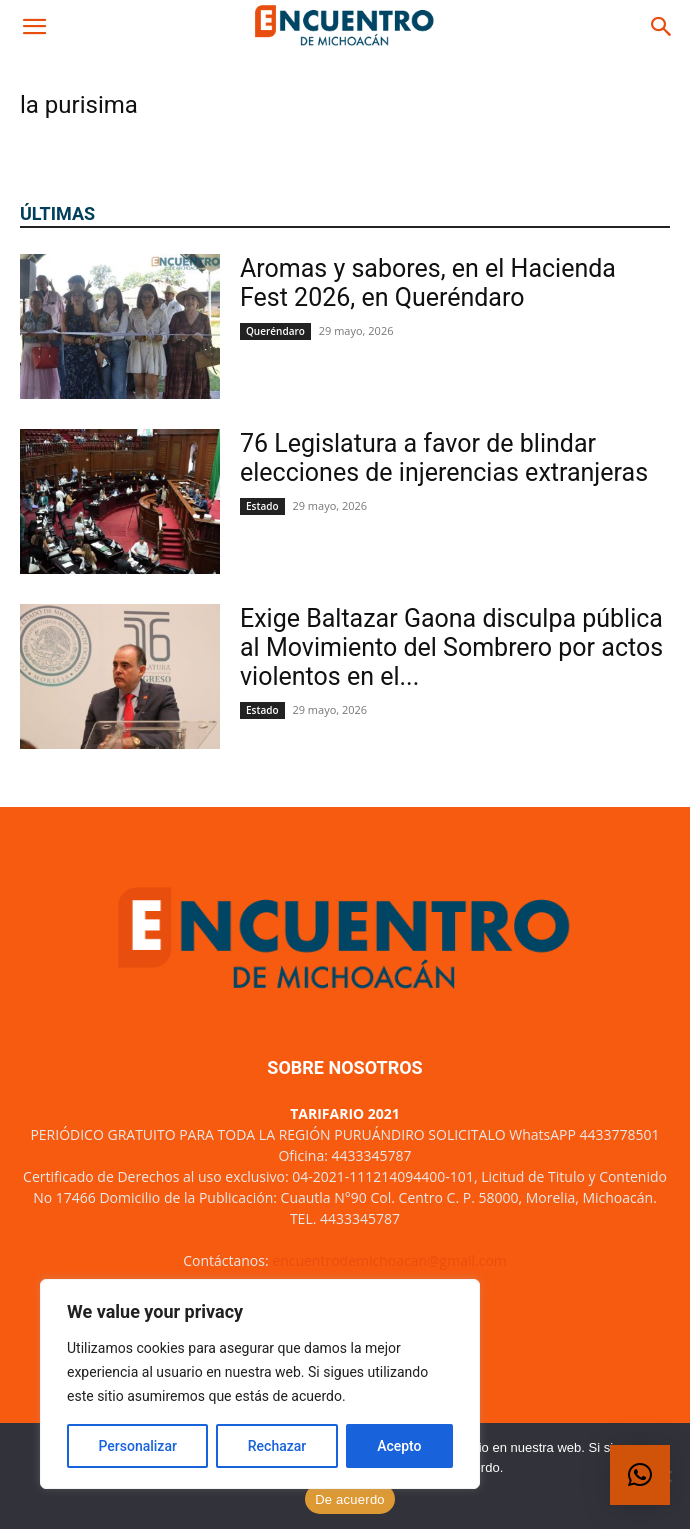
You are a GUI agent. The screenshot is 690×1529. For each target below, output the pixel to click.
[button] (34, 27)
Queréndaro (275, 331)
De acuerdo (350, 1499)
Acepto (399, 1446)
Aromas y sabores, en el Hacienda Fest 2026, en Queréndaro (428, 283)
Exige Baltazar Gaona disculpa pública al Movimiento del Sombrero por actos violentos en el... (451, 647)
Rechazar (277, 1446)
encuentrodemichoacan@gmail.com (389, 1260)
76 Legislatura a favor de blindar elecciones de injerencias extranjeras (444, 458)
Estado (262, 506)
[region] (260, 1384)
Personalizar (137, 1446)
